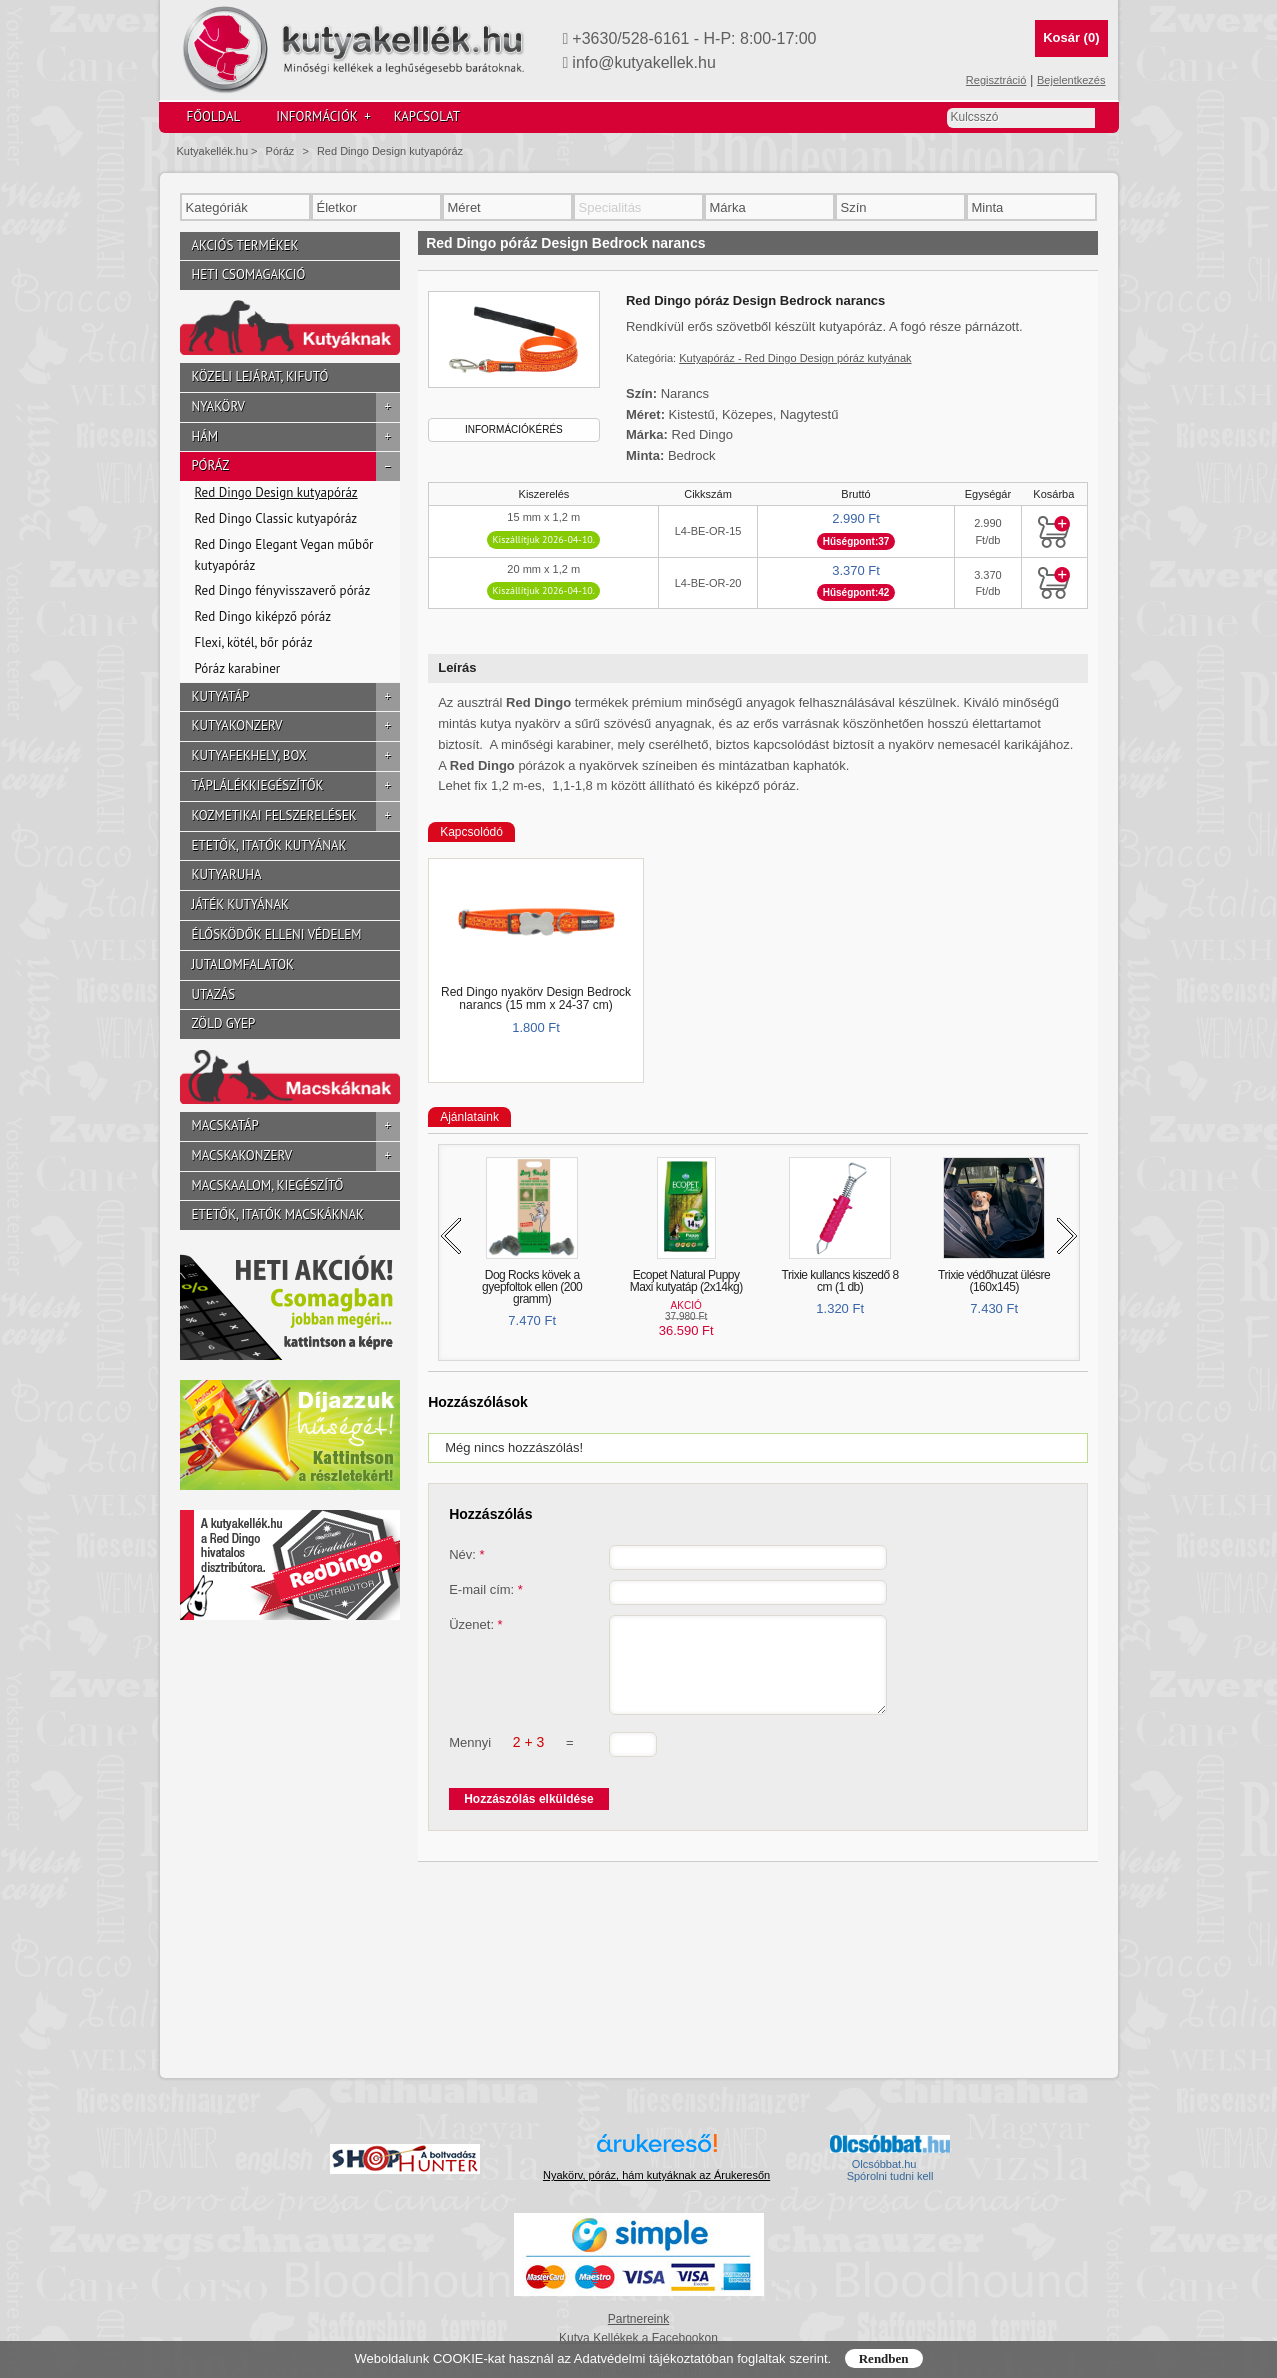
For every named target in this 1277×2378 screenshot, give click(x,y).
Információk (323, 117)
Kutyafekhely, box (296, 756)
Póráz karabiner (238, 668)
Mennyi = (511, 1760)
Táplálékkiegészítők (296, 786)
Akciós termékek (245, 245)
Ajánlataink (469, 1117)
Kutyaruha (227, 874)
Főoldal (214, 116)
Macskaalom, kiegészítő (268, 1185)
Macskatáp (296, 1126)
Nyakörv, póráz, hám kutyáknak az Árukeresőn (656, 2175)
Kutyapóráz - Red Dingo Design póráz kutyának (795, 358)
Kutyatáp (296, 697)
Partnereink (638, 2319)
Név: (466, 1554)
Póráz (280, 151)
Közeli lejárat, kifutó (260, 376)
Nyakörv (296, 407)
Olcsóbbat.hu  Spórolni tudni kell (890, 2170)
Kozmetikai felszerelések (296, 816)
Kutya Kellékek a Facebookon (638, 2338)
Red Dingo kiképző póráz (263, 616)
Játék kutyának (240, 904)
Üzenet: (475, 1624)
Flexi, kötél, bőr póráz (254, 642)
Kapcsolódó (471, 832)
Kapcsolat (427, 116)
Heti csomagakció (249, 274)
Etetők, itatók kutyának (269, 845)
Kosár (1071, 37)
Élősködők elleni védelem (277, 934)
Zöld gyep (224, 1023)
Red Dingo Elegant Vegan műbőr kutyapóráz (284, 555)
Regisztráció (996, 80)
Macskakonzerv (296, 1156)
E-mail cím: (486, 1589)
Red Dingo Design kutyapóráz (390, 151)
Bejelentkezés (1071, 80)
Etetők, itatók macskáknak (278, 1214)
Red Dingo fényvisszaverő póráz (283, 590)
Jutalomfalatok (243, 964)
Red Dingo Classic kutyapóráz (276, 518)
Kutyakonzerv (296, 726)
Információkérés (514, 429)
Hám (296, 437)
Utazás (214, 994)
